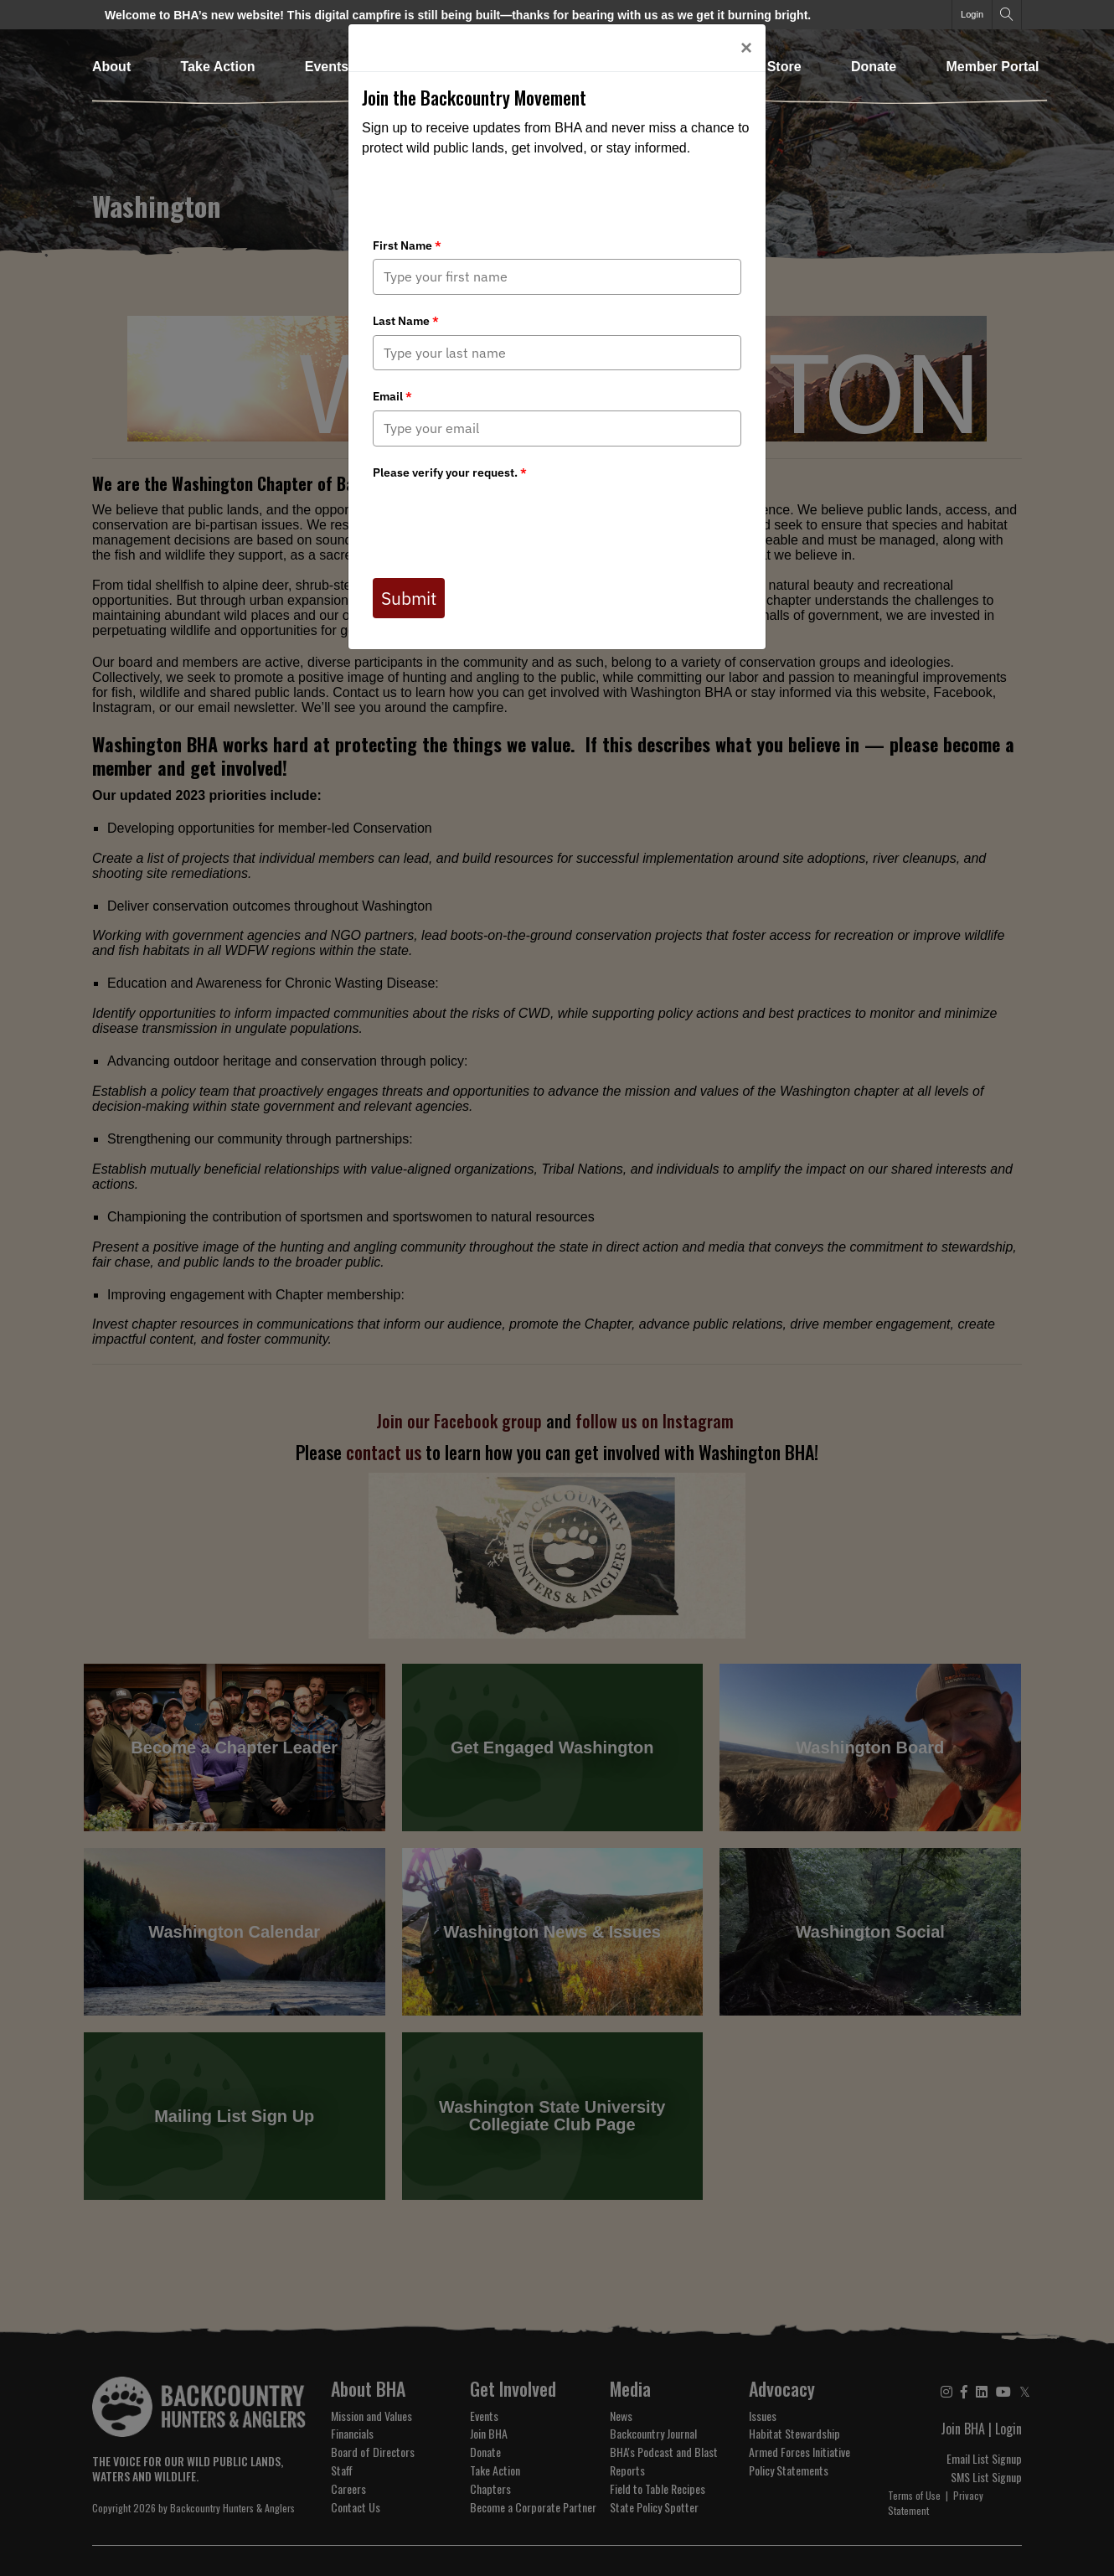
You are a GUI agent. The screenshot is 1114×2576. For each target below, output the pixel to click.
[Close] (746, 47)
